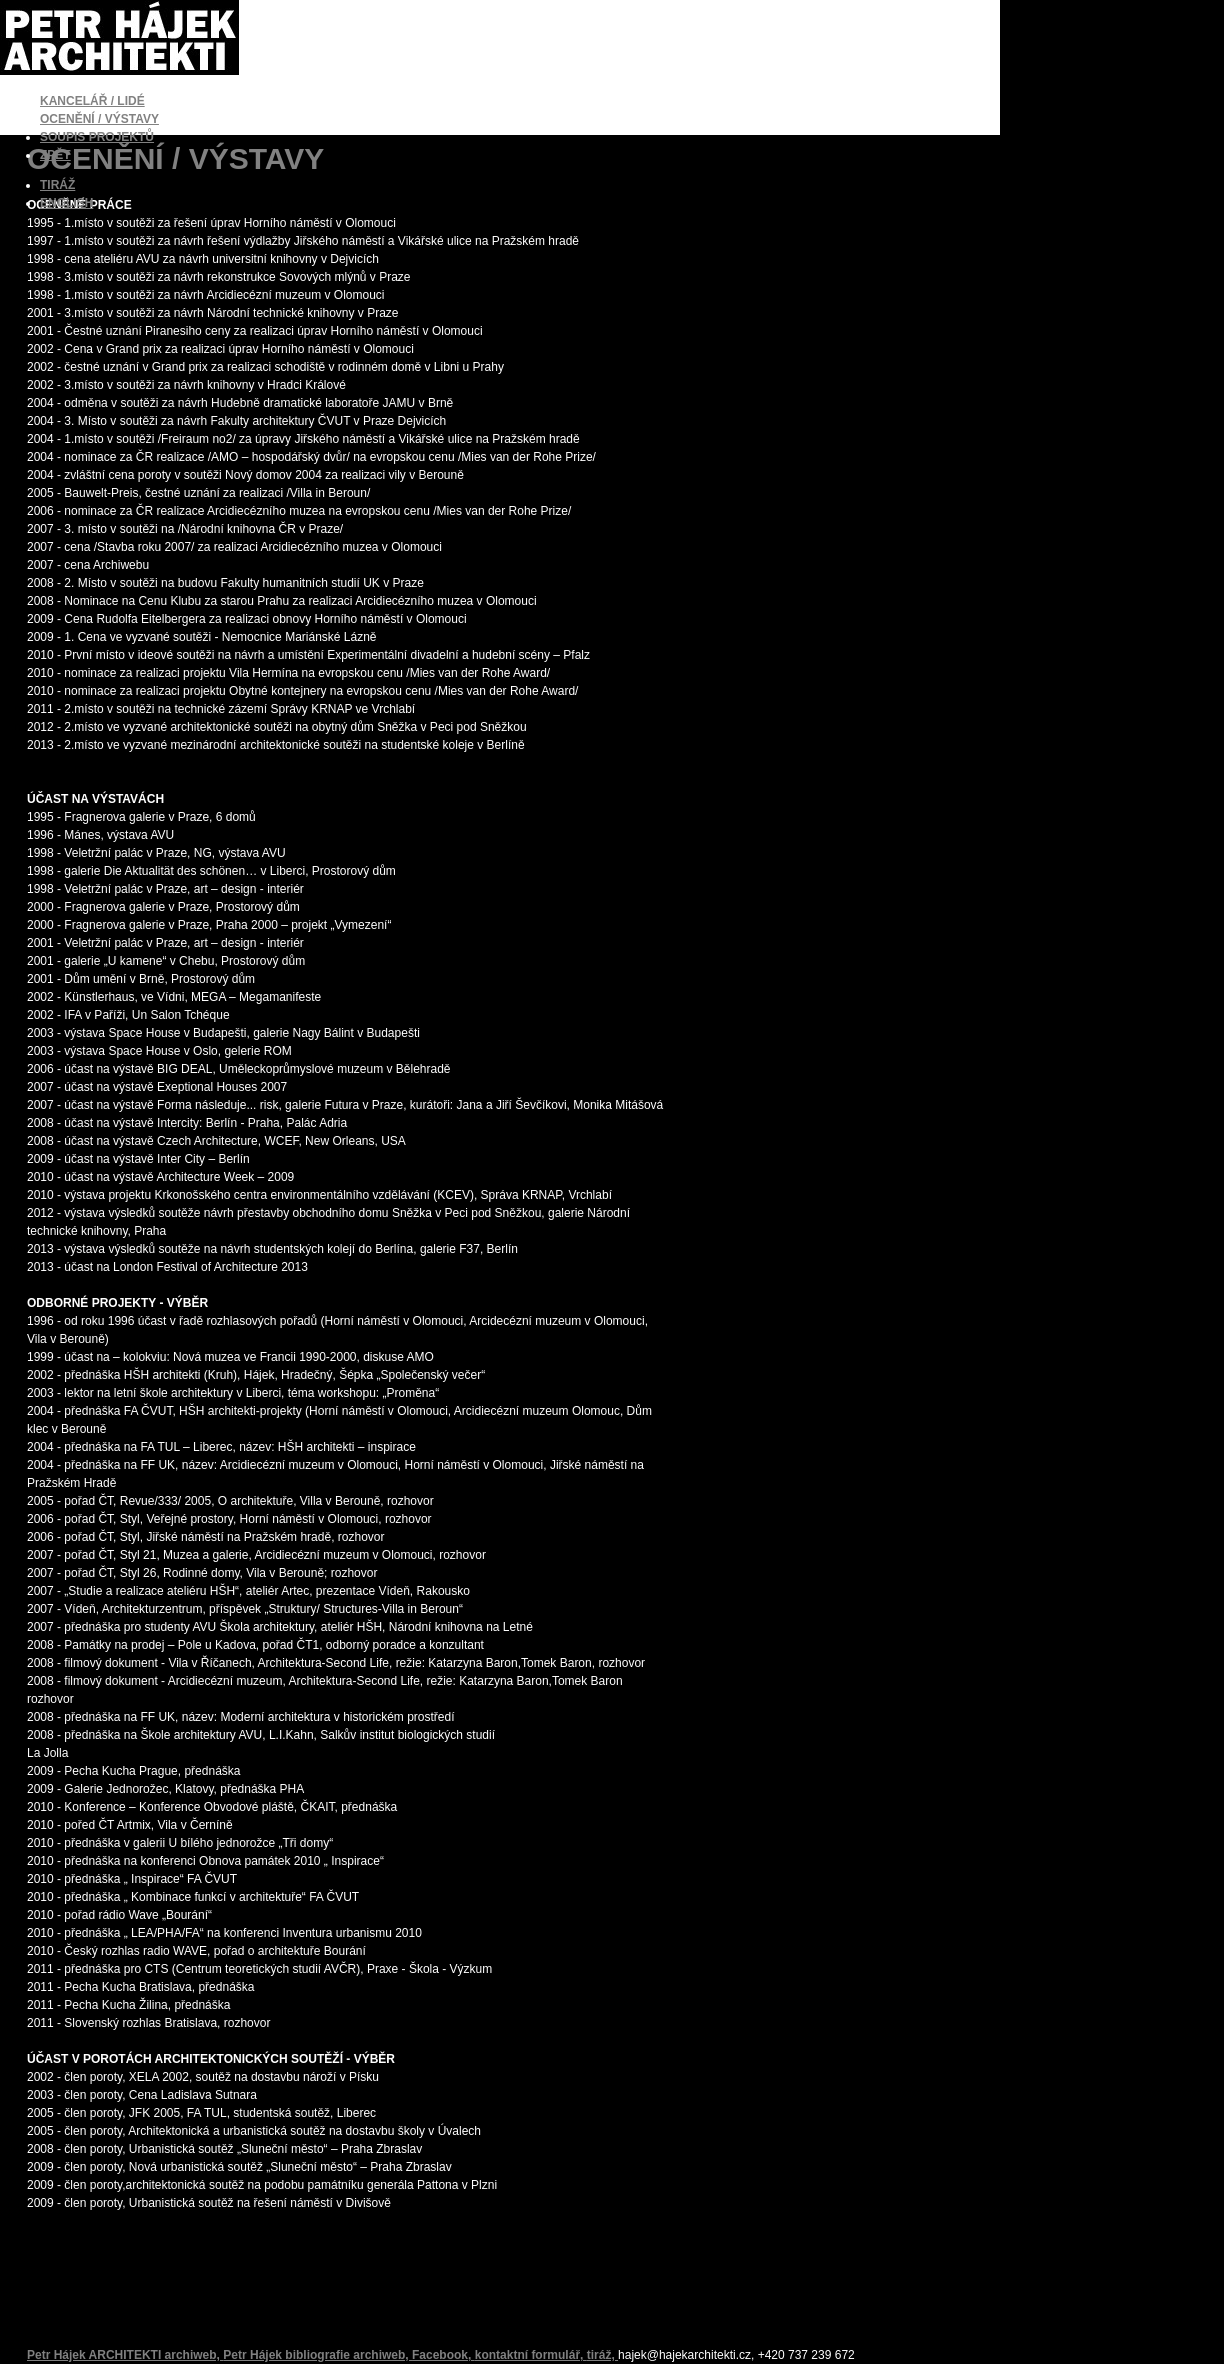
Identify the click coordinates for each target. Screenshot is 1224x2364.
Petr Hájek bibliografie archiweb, (317, 2355)
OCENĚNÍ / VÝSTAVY (99, 119)
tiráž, (602, 2355)
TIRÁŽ (57, 185)
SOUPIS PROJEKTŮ (97, 137)
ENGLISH (66, 203)
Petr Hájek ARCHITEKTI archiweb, (125, 2355)
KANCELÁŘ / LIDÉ (92, 101)
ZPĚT (55, 155)
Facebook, (443, 2355)
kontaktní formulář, (531, 2355)
